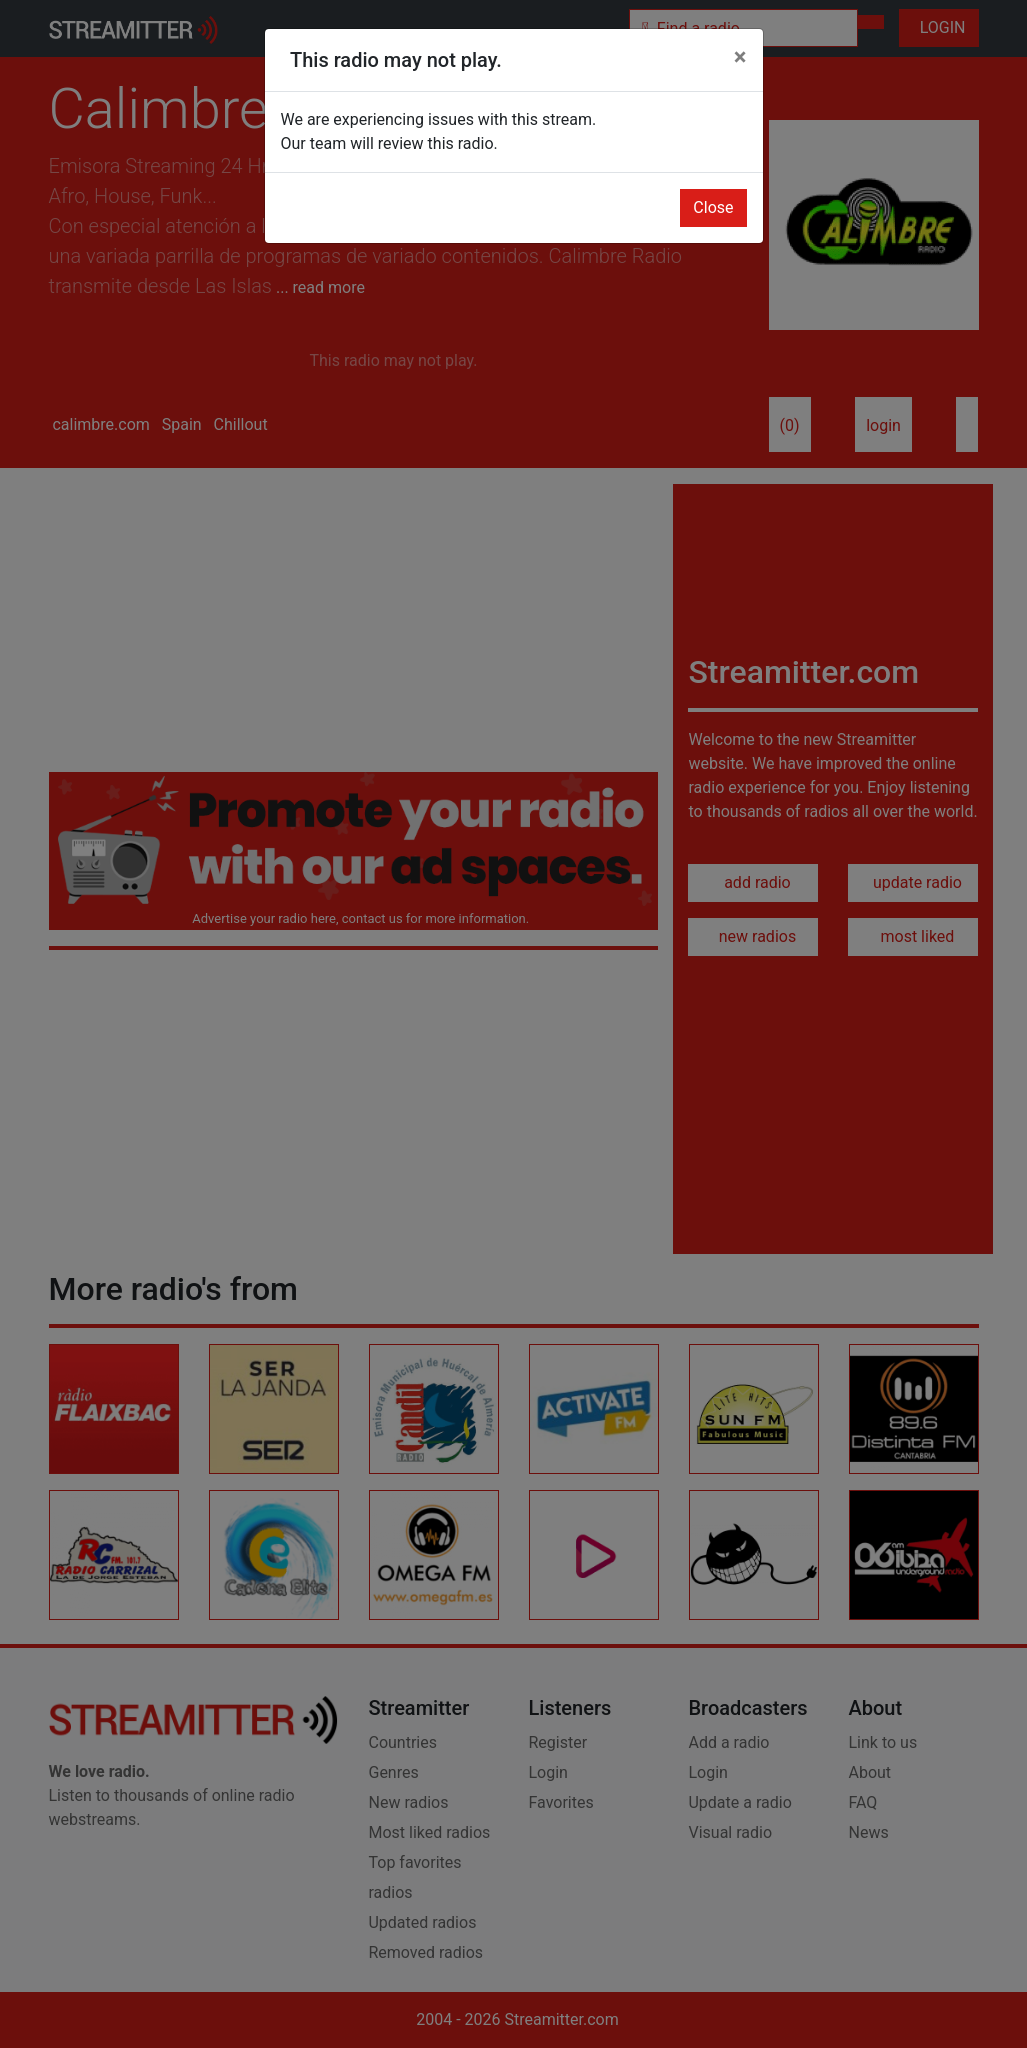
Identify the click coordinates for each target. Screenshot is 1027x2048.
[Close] (740, 57)
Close (713, 207)
